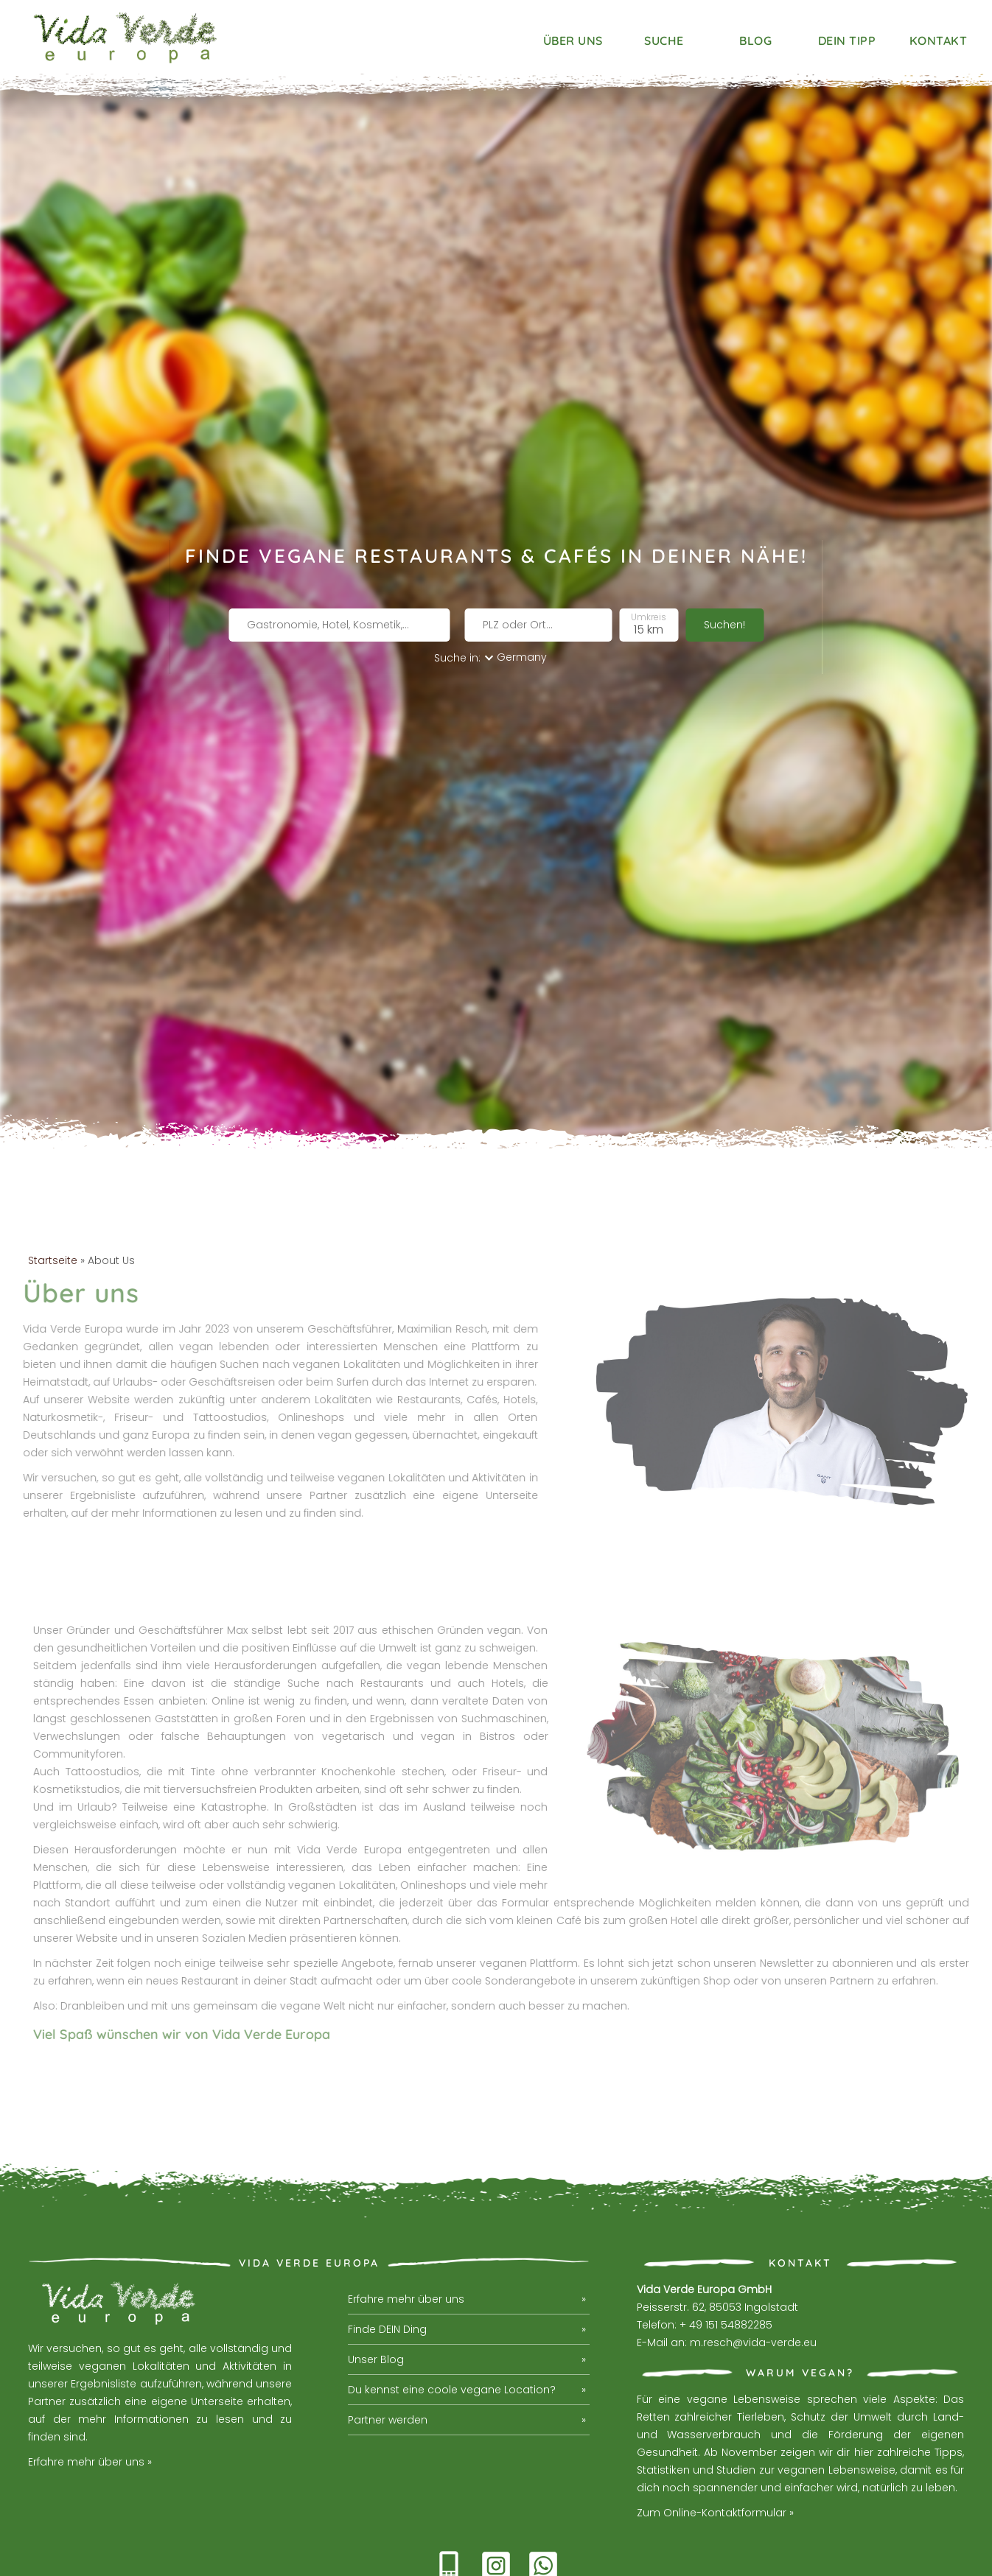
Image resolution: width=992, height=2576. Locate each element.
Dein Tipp (847, 40)
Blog (755, 40)
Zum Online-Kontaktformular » (715, 2430)
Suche (664, 40)
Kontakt (938, 40)
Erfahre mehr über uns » (90, 2378)
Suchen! (724, 585)
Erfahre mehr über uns (406, 2216)
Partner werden (387, 2337)
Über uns (573, 40)
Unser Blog (376, 2277)
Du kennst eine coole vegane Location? (452, 2307)
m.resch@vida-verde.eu (753, 2260)
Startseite (52, 1177)
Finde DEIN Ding (387, 2246)
